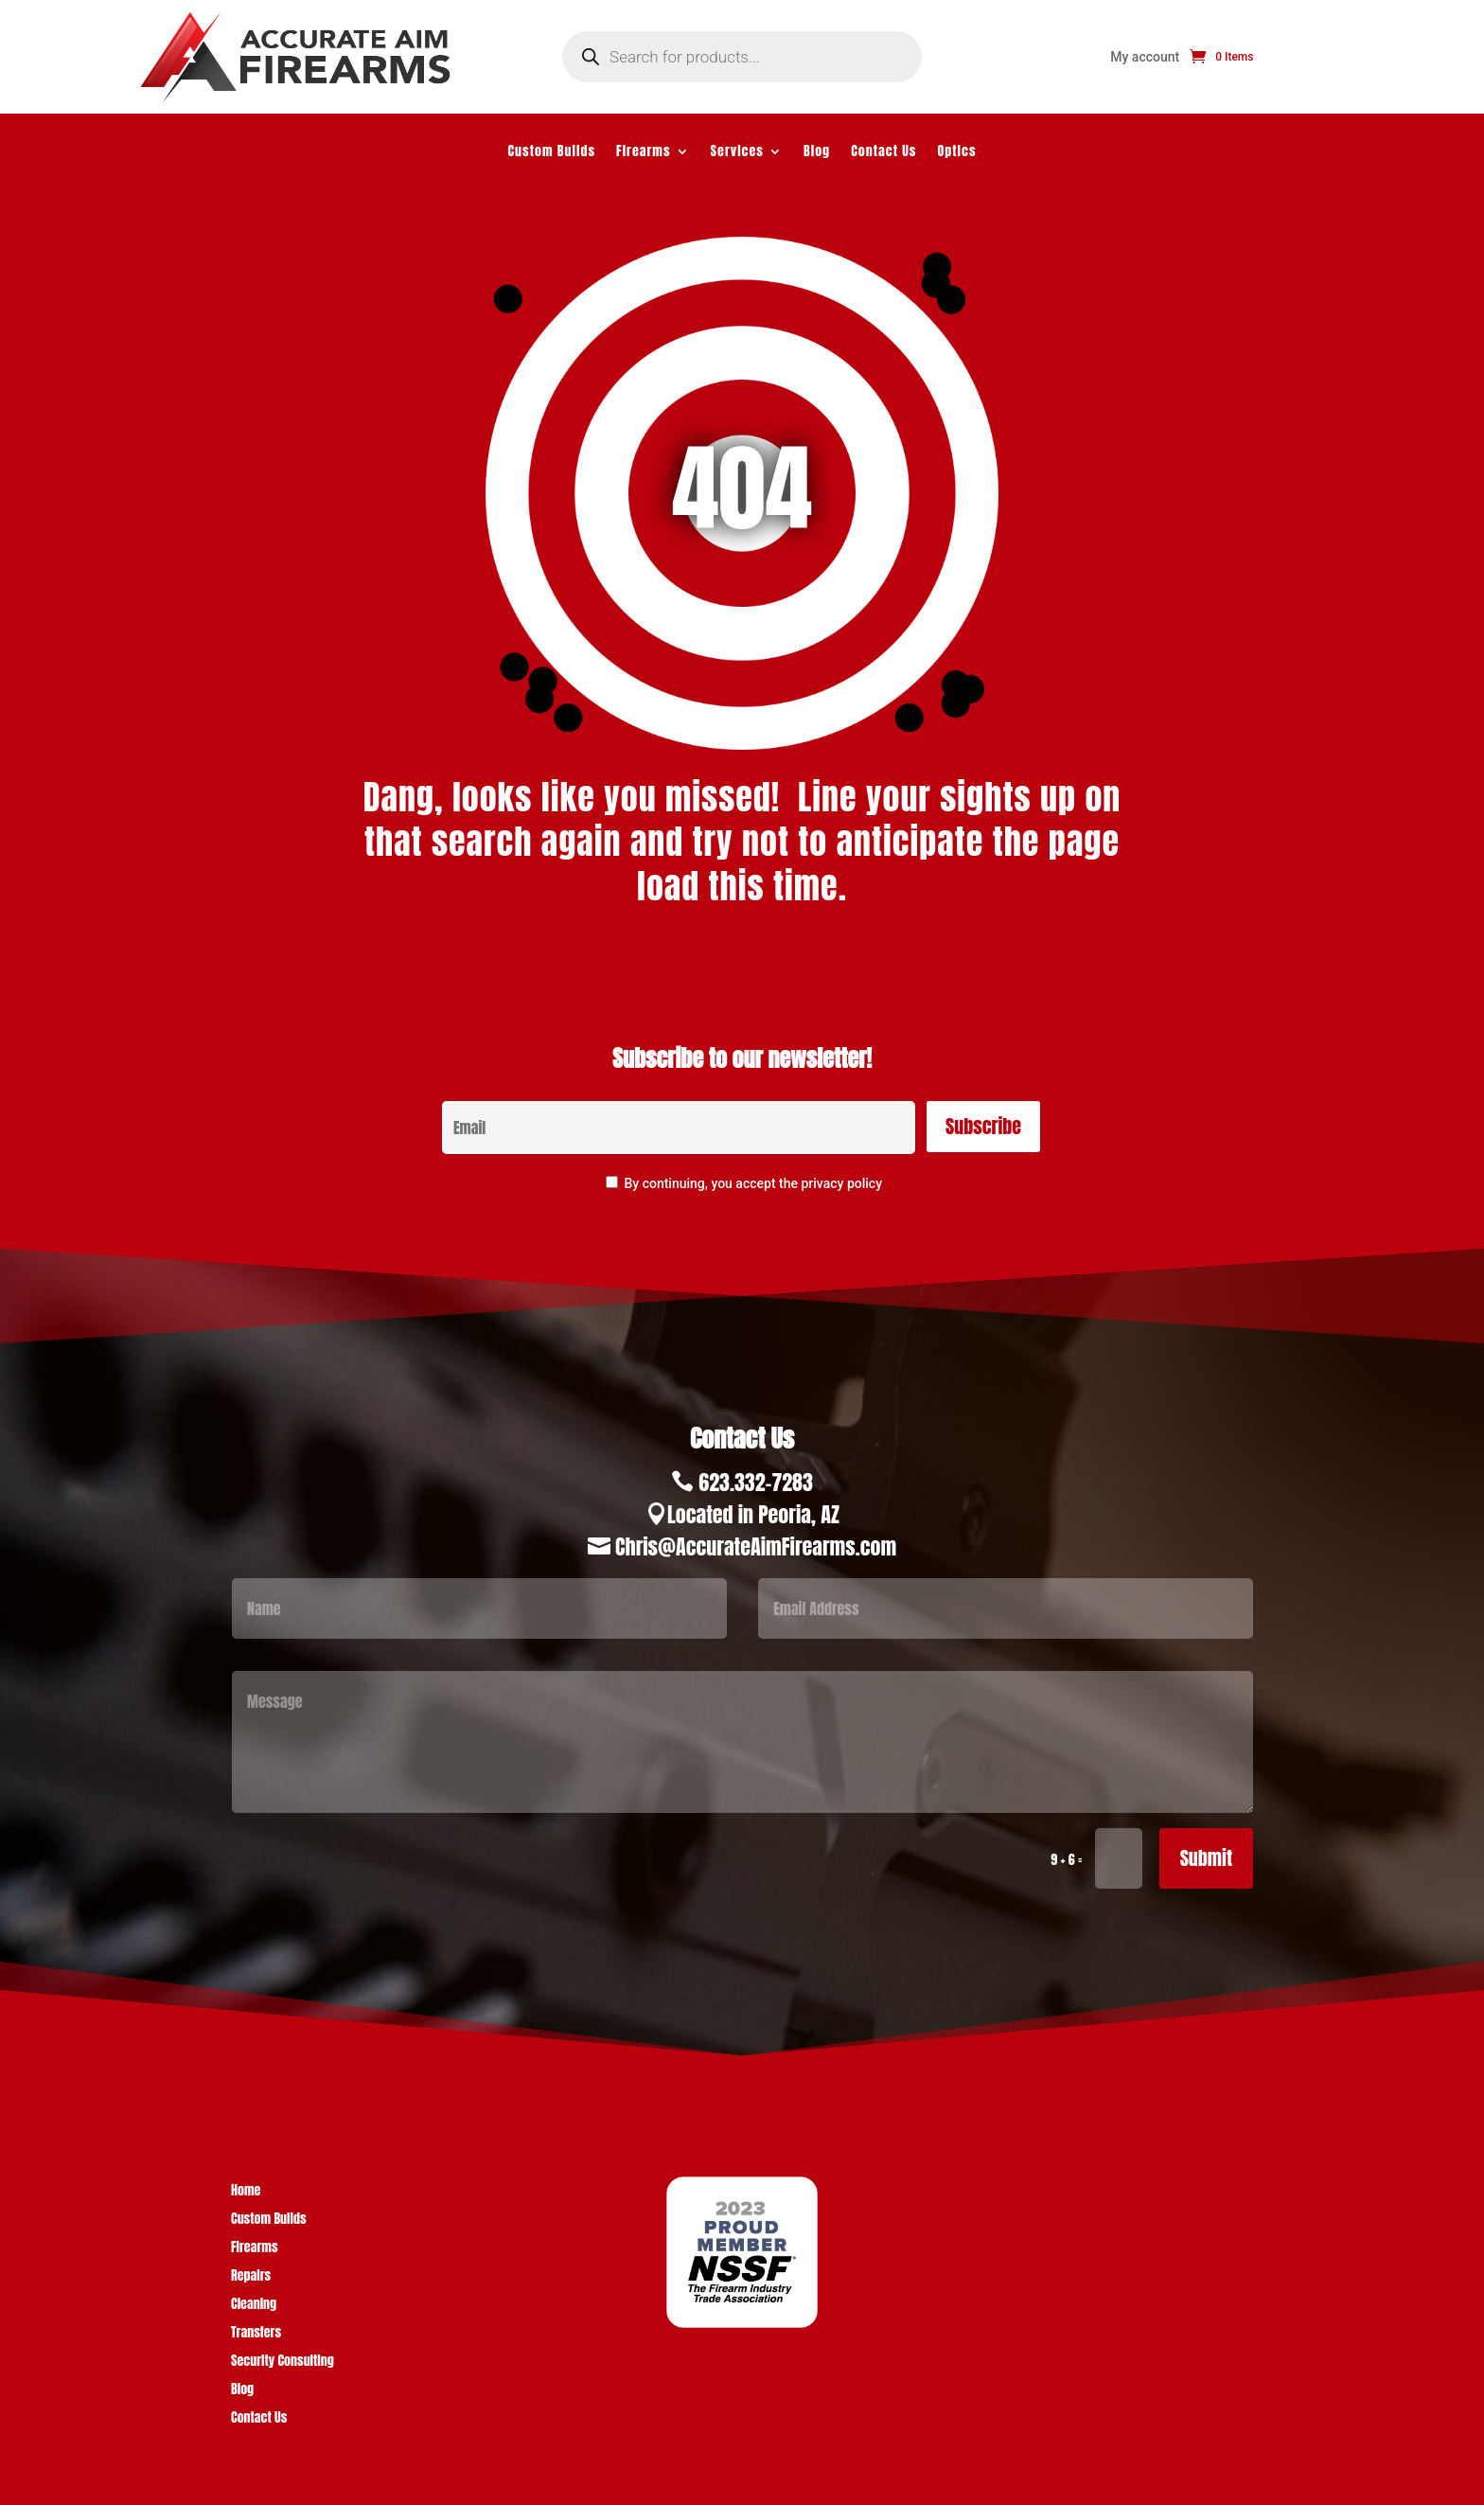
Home (245, 2192)
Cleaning (253, 2306)
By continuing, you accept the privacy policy (753, 1183)
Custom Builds (551, 153)
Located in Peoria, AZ (753, 1514)
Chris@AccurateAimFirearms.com (755, 1546)
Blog (817, 153)
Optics (957, 153)
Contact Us (883, 153)
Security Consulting (282, 2362)
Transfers (256, 2334)
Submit (1206, 1858)
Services (737, 153)
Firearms (643, 153)
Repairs (251, 2277)
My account (1144, 57)
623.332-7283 (755, 1482)
